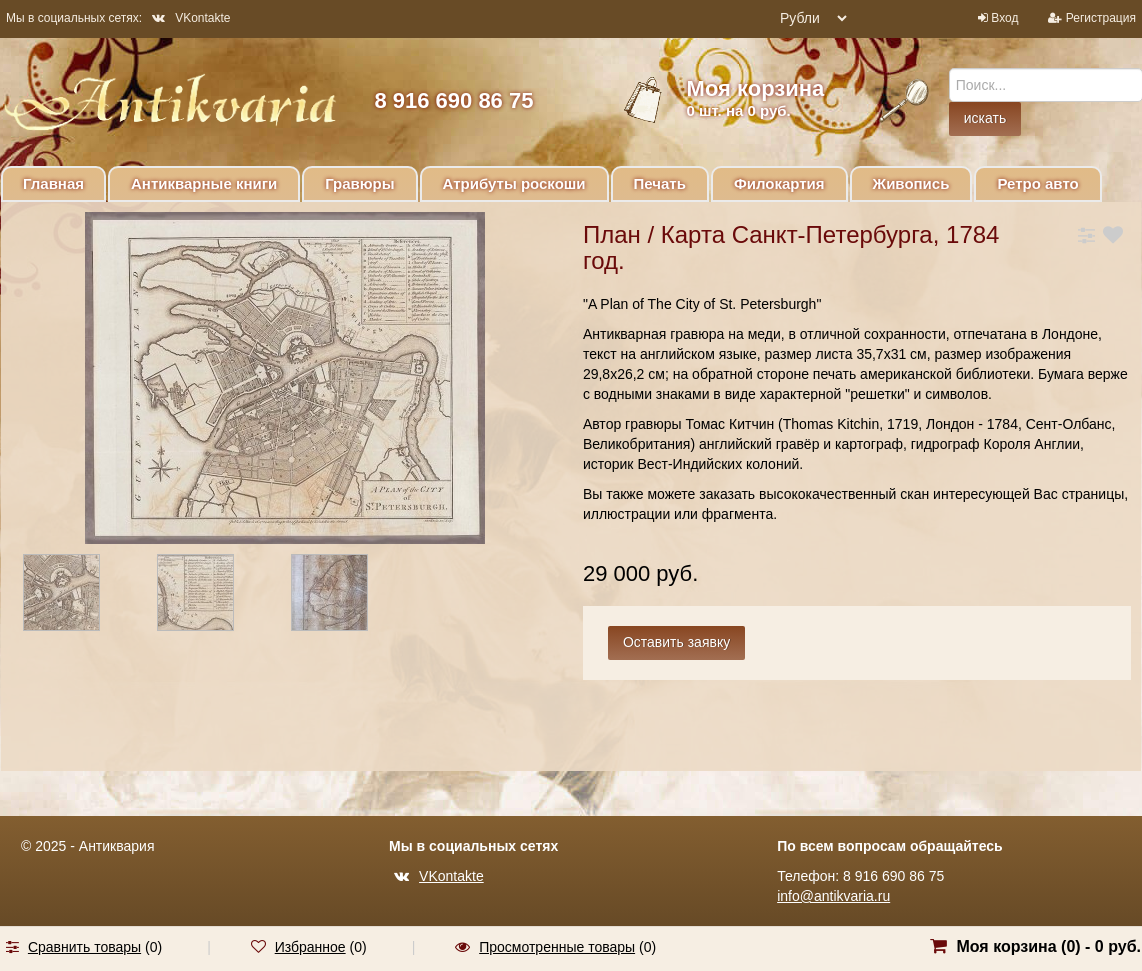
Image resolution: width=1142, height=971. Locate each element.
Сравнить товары (84, 947)
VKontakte (191, 18)
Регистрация (1101, 18)
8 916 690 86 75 (453, 100)
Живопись (911, 183)
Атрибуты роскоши (514, 183)
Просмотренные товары (557, 947)
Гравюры (359, 183)
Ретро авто (1037, 183)
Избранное (310, 947)
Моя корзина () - (1048, 946)
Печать (660, 183)
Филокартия (779, 183)
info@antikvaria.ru (833, 896)
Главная (53, 183)
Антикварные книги (204, 183)
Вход (1004, 18)
